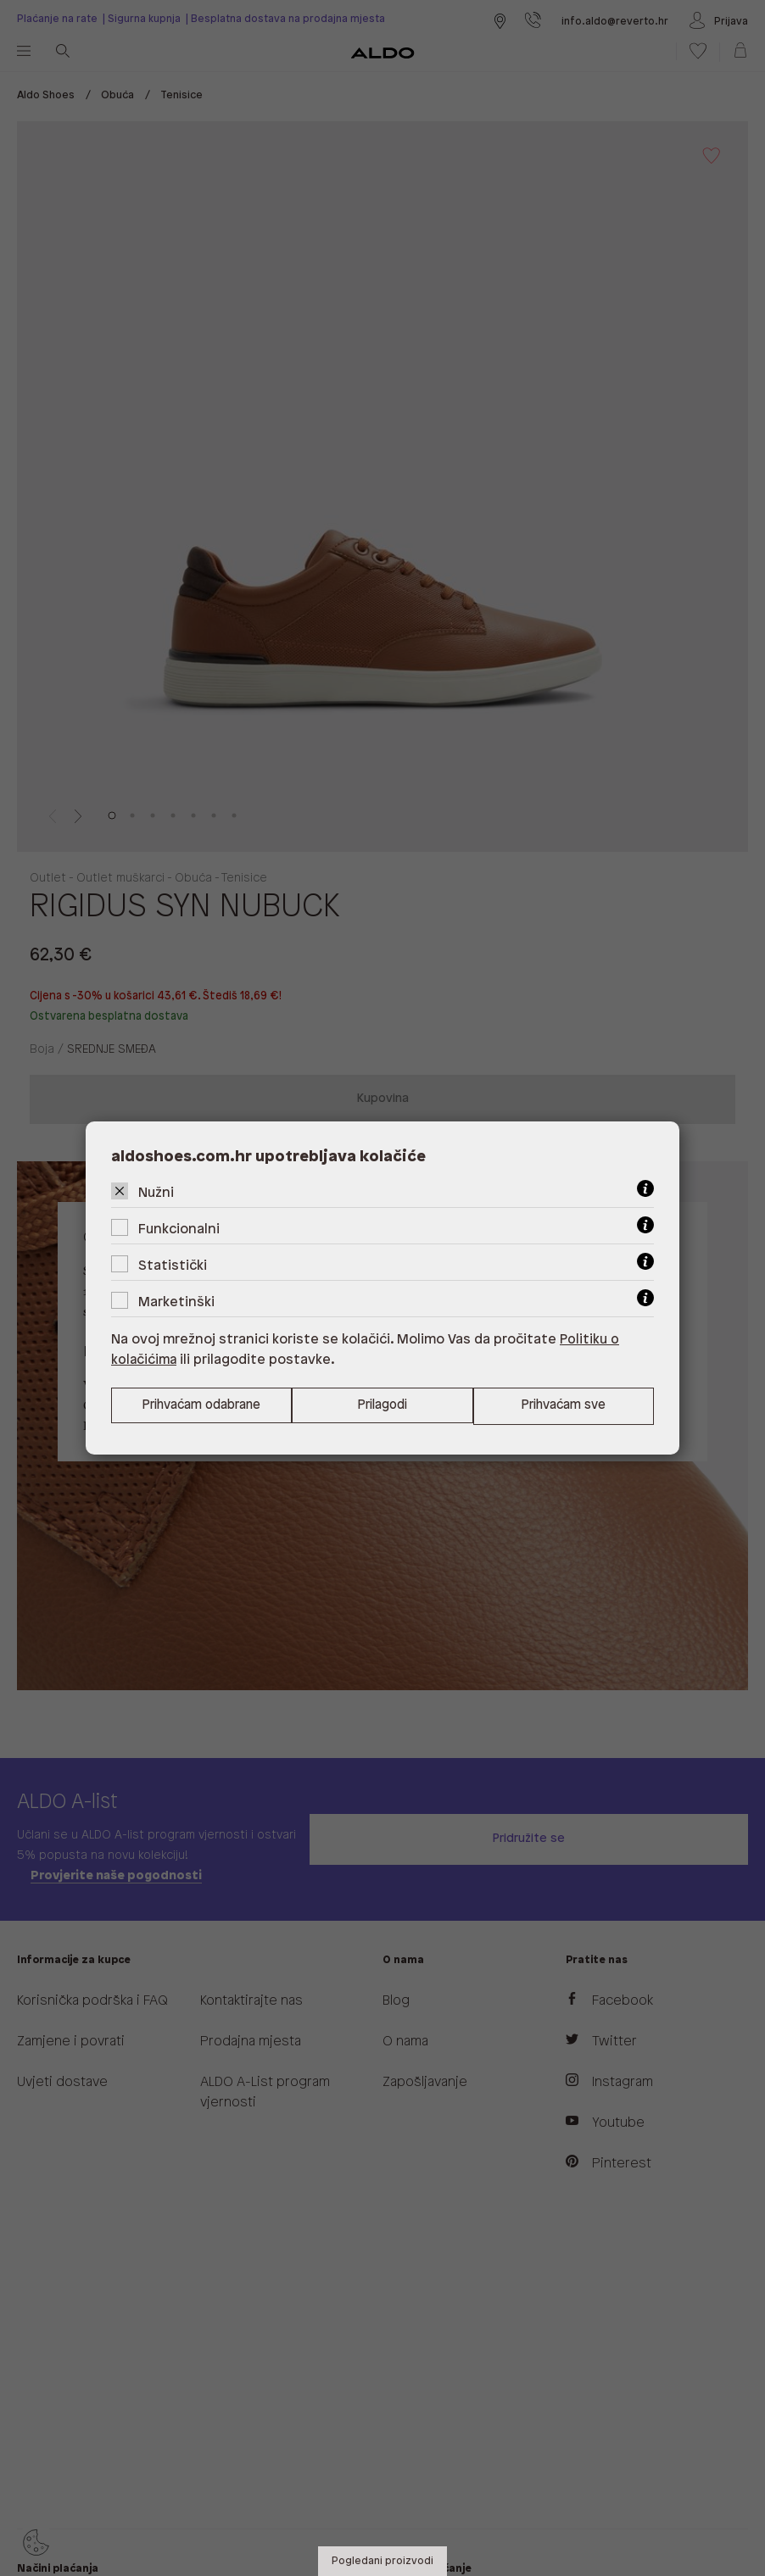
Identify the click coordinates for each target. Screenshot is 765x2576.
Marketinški (176, 1301)
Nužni (156, 1192)
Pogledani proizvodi (382, 2561)
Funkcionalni (179, 1228)
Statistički (172, 1265)
